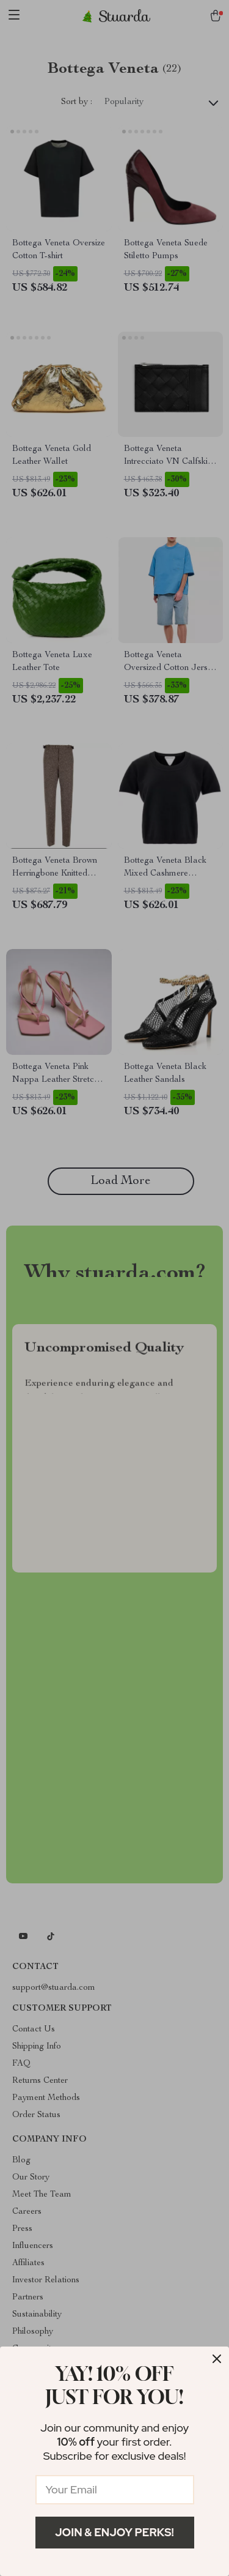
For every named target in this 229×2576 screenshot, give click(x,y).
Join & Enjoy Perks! (114, 2532)
